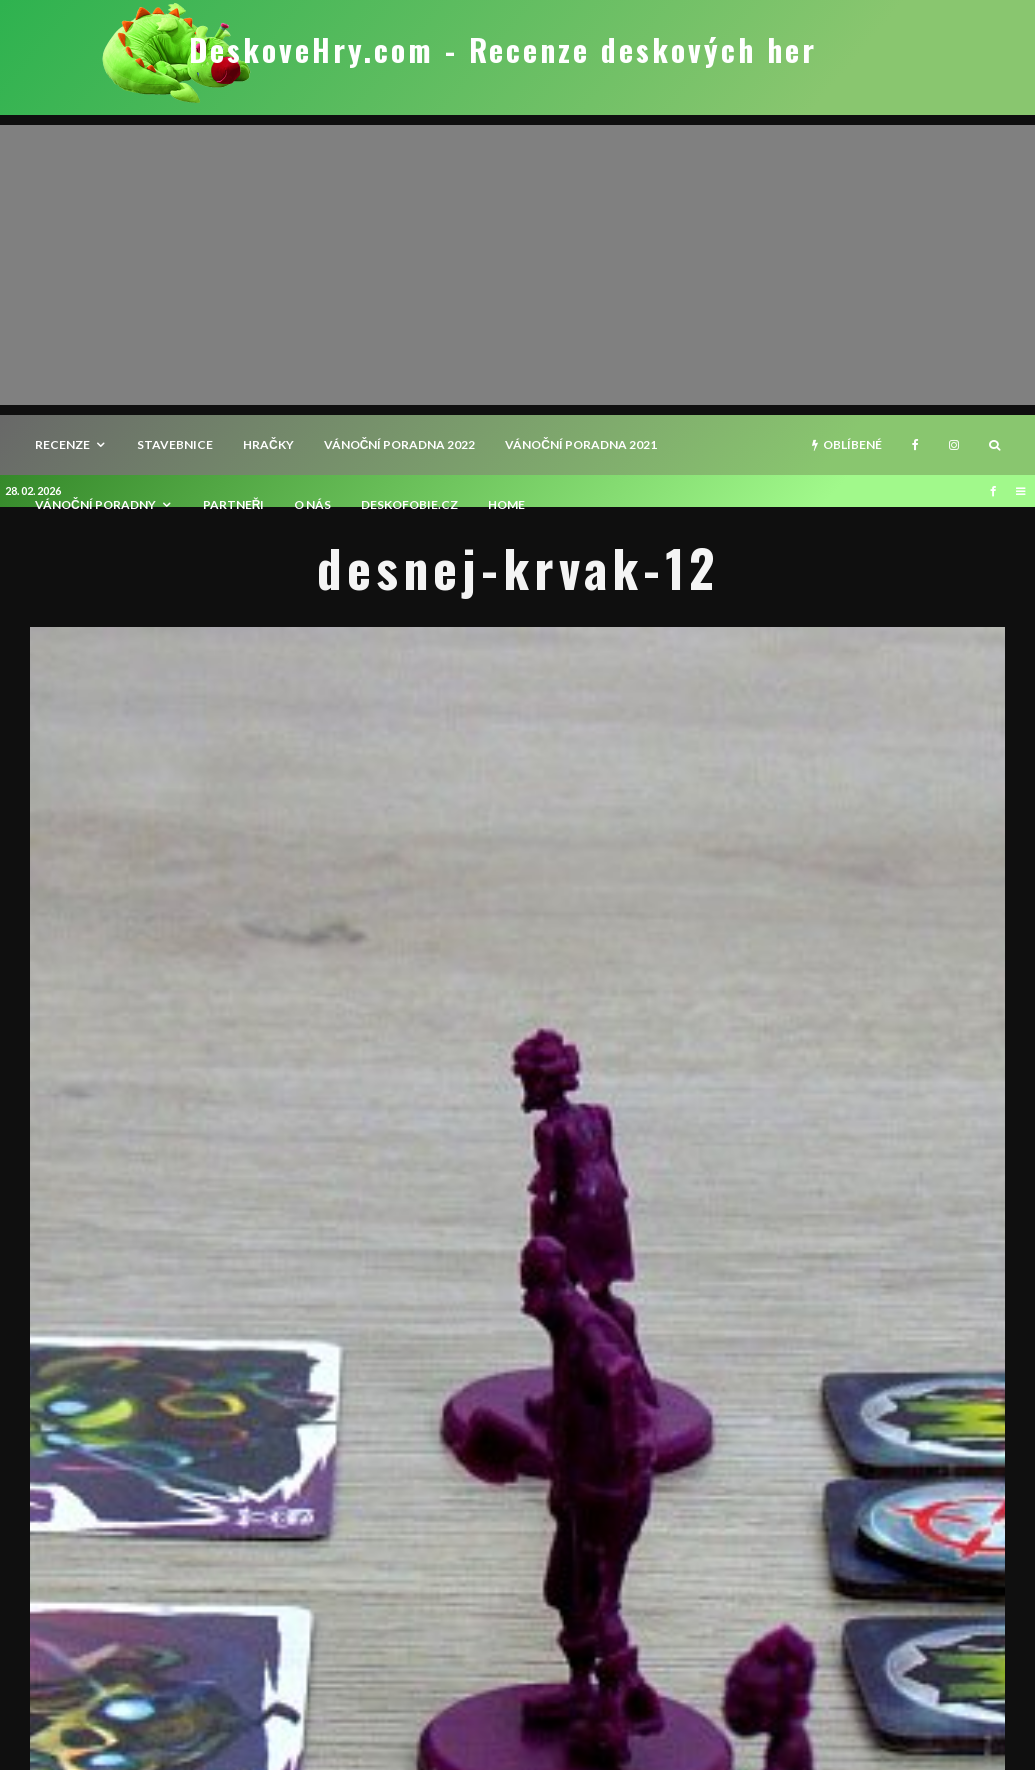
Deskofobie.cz (409, 504)
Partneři (234, 504)
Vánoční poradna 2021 (581, 444)
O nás (312, 504)
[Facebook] (915, 445)
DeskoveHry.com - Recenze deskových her (503, 50)
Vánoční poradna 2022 (400, 444)
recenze (62, 444)
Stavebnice (175, 444)
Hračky (268, 444)
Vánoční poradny (95, 504)
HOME (506, 504)
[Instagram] (954, 445)
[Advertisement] (517, 265)
